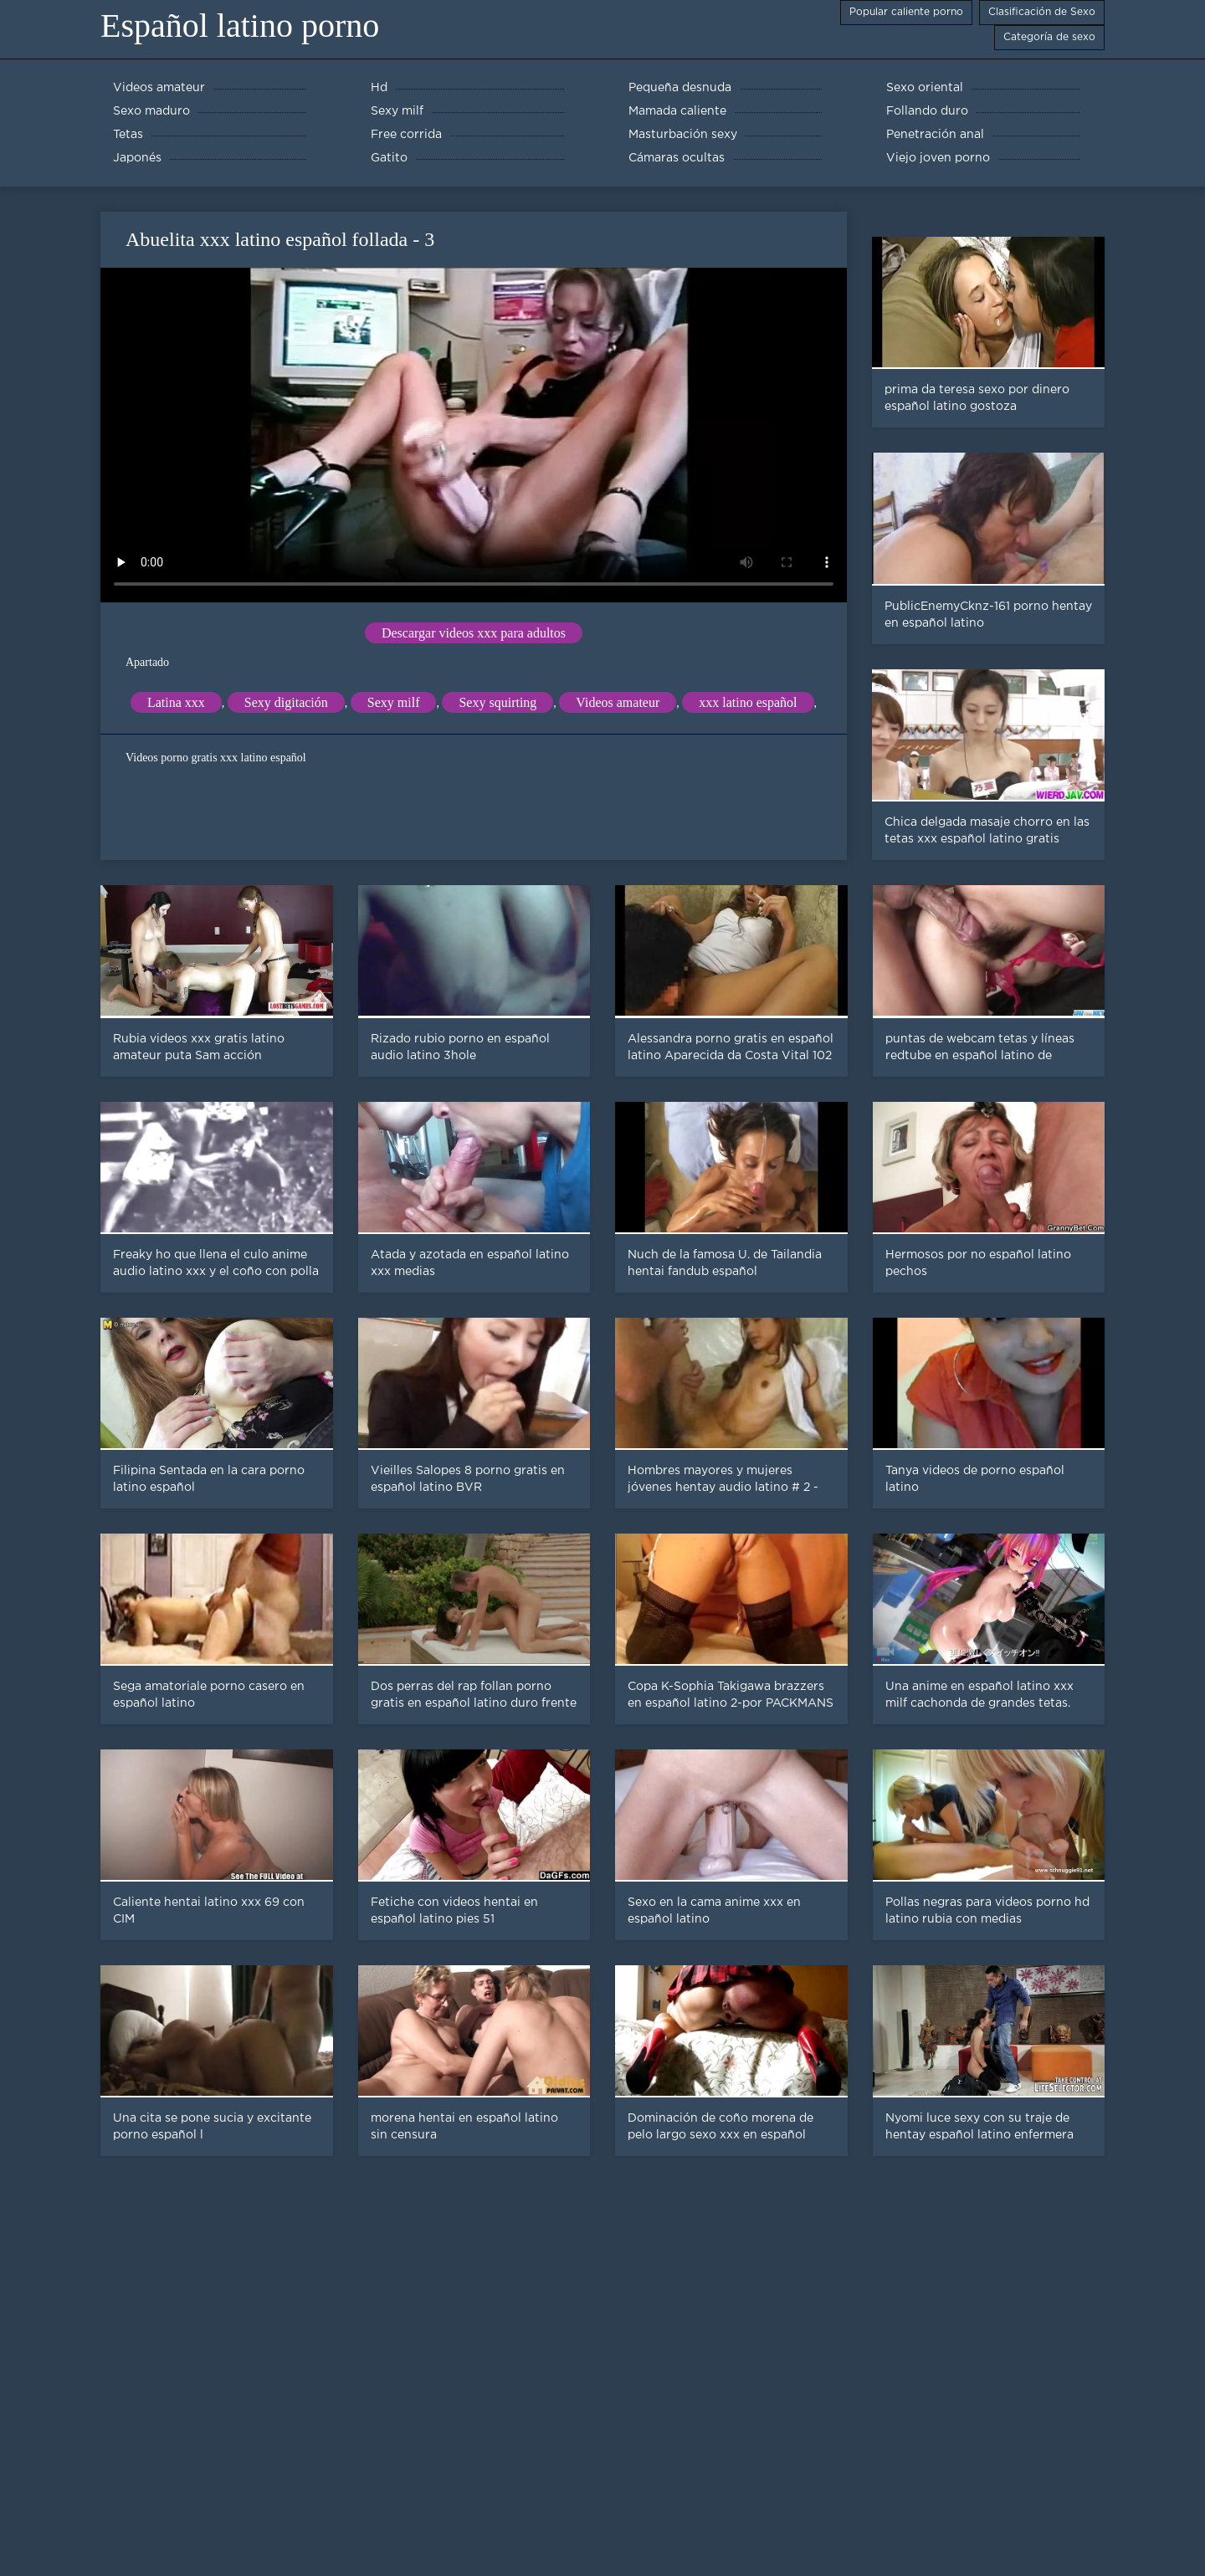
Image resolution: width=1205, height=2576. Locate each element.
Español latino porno (239, 25)
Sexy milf (393, 702)
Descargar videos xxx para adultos (474, 633)
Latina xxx (176, 702)
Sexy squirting (497, 702)
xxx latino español (748, 702)
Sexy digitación (286, 702)
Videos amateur (617, 702)
